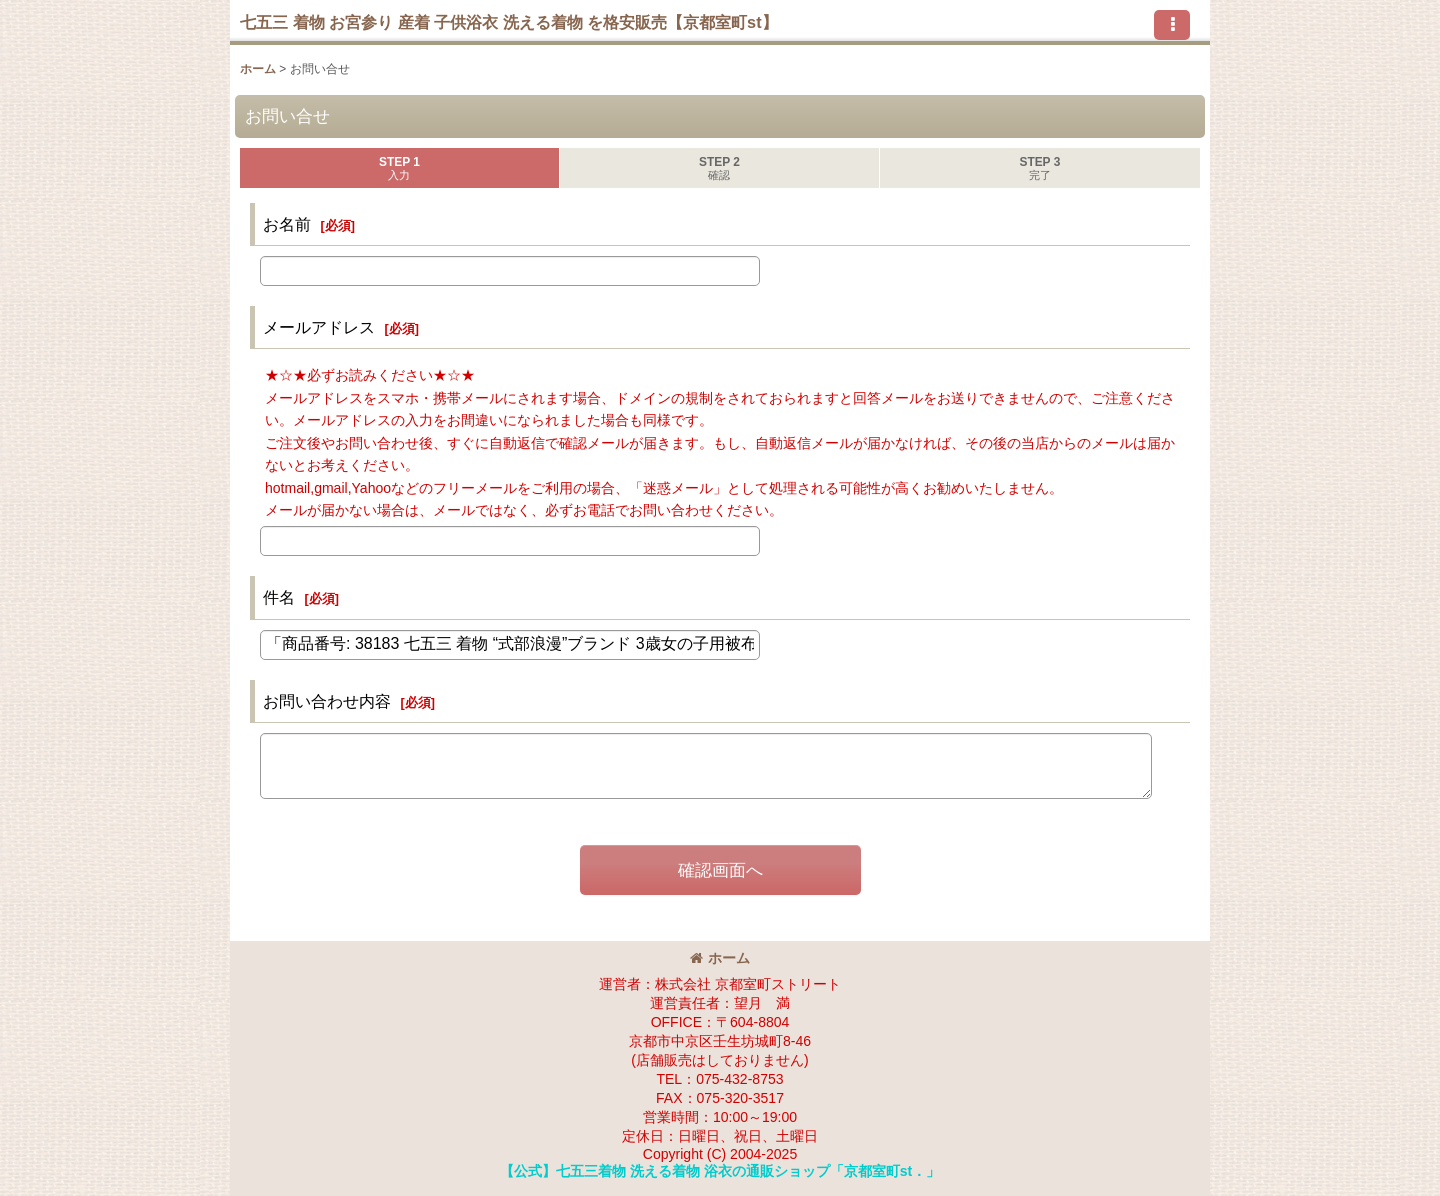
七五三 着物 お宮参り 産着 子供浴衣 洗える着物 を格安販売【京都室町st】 (509, 22)
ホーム (720, 958)
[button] (1172, 25)
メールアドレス (319, 327)
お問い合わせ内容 (327, 701)
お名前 (287, 224)
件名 (279, 597)
